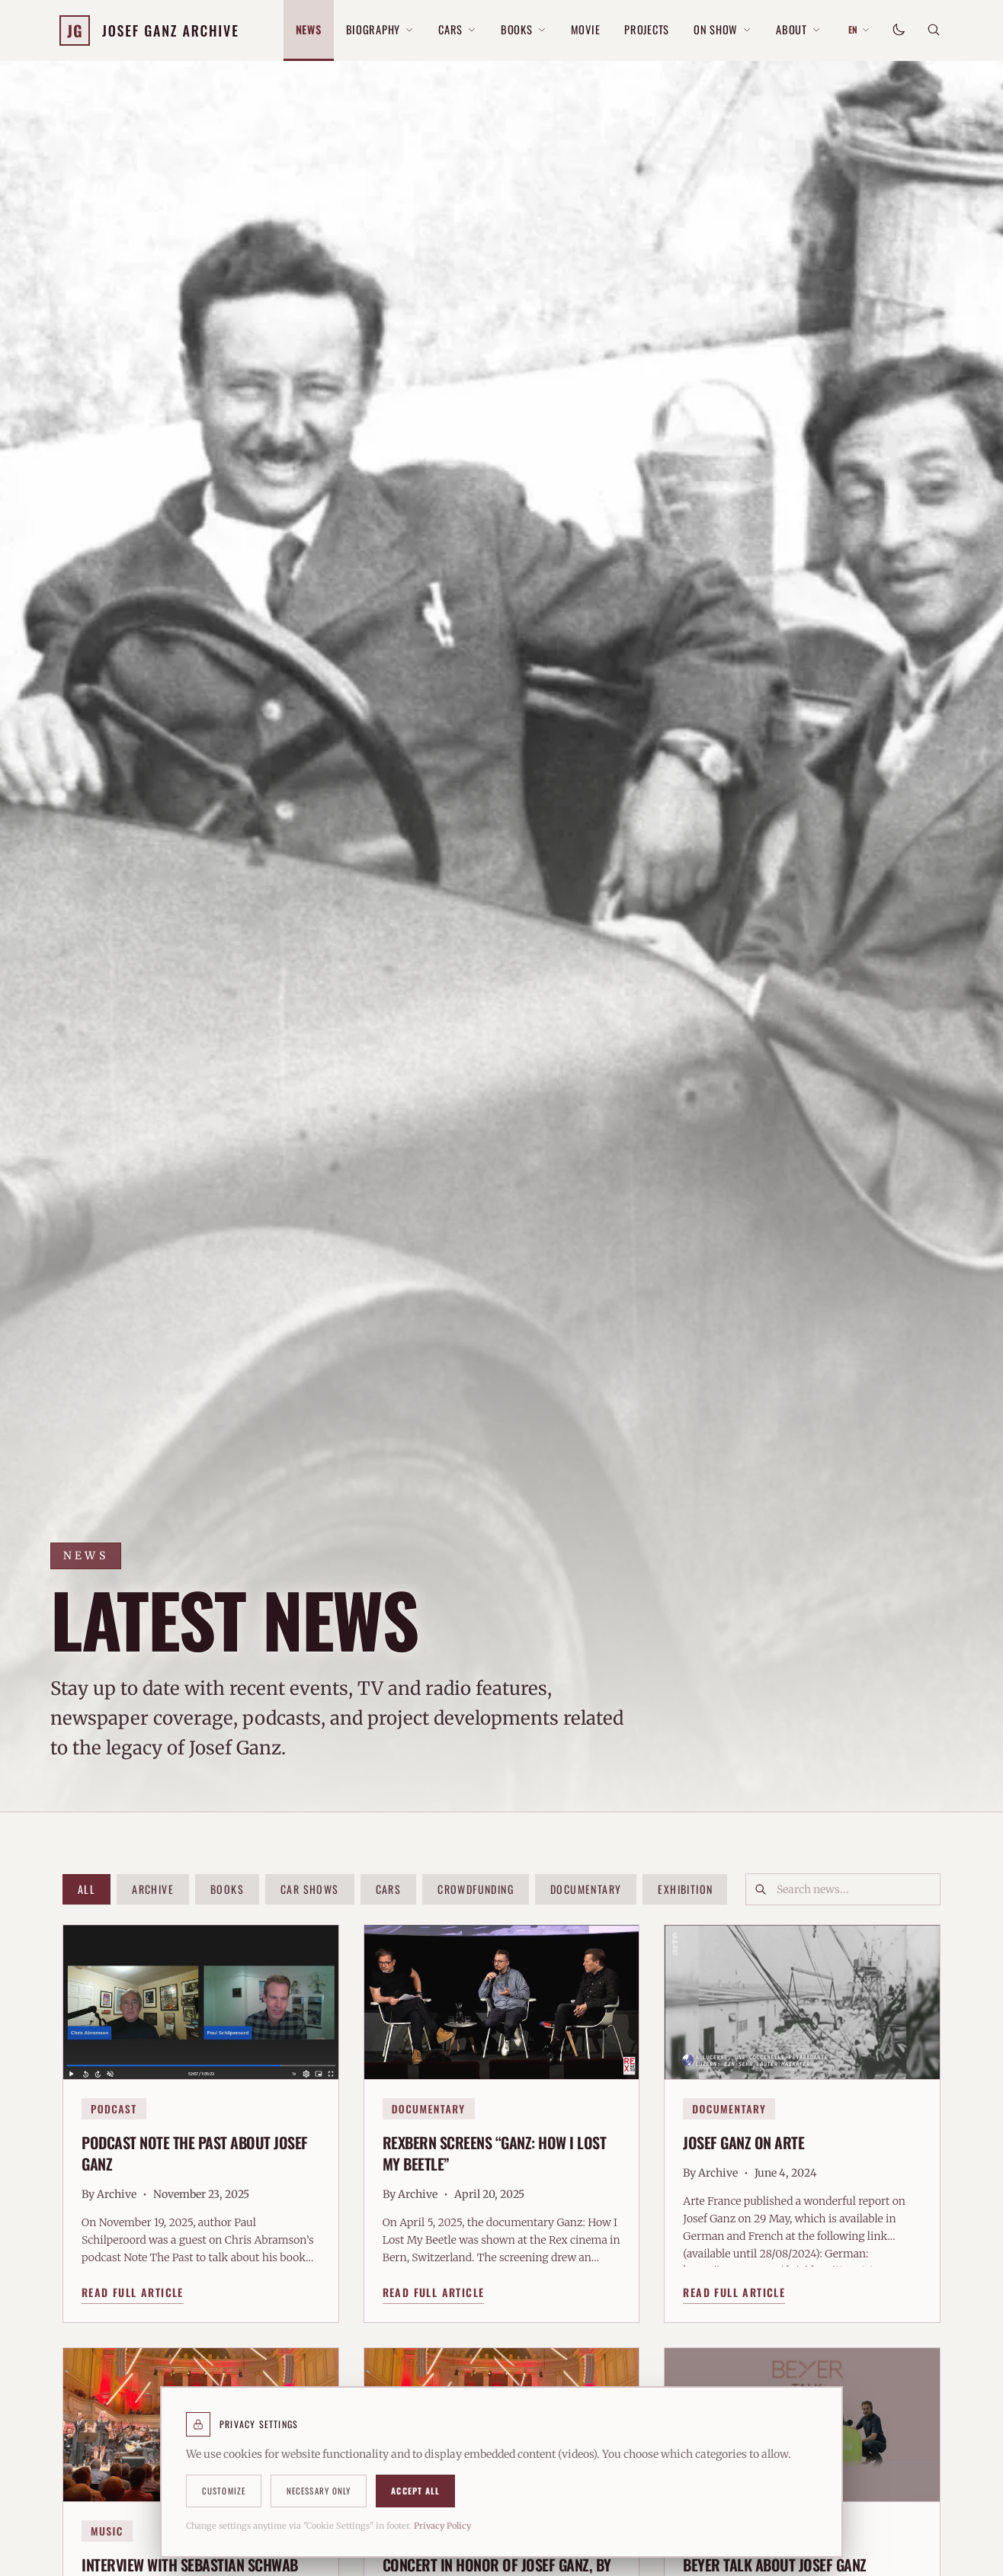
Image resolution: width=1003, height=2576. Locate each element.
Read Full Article (133, 2298)
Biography (380, 29)
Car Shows (309, 1889)
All (86, 1889)
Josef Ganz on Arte (743, 2149)
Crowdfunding (475, 1889)
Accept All (415, 2491)
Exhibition (685, 1889)
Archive (153, 1889)
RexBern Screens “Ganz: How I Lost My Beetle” (495, 2160)
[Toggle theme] (899, 30)
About (798, 29)
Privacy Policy (442, 2525)
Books (523, 29)
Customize (223, 2491)
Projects (646, 29)
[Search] (934, 30)
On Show (722, 29)
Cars (457, 29)
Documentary (585, 1889)
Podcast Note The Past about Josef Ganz (195, 2160)
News (309, 29)
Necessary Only (319, 2491)
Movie (586, 29)
